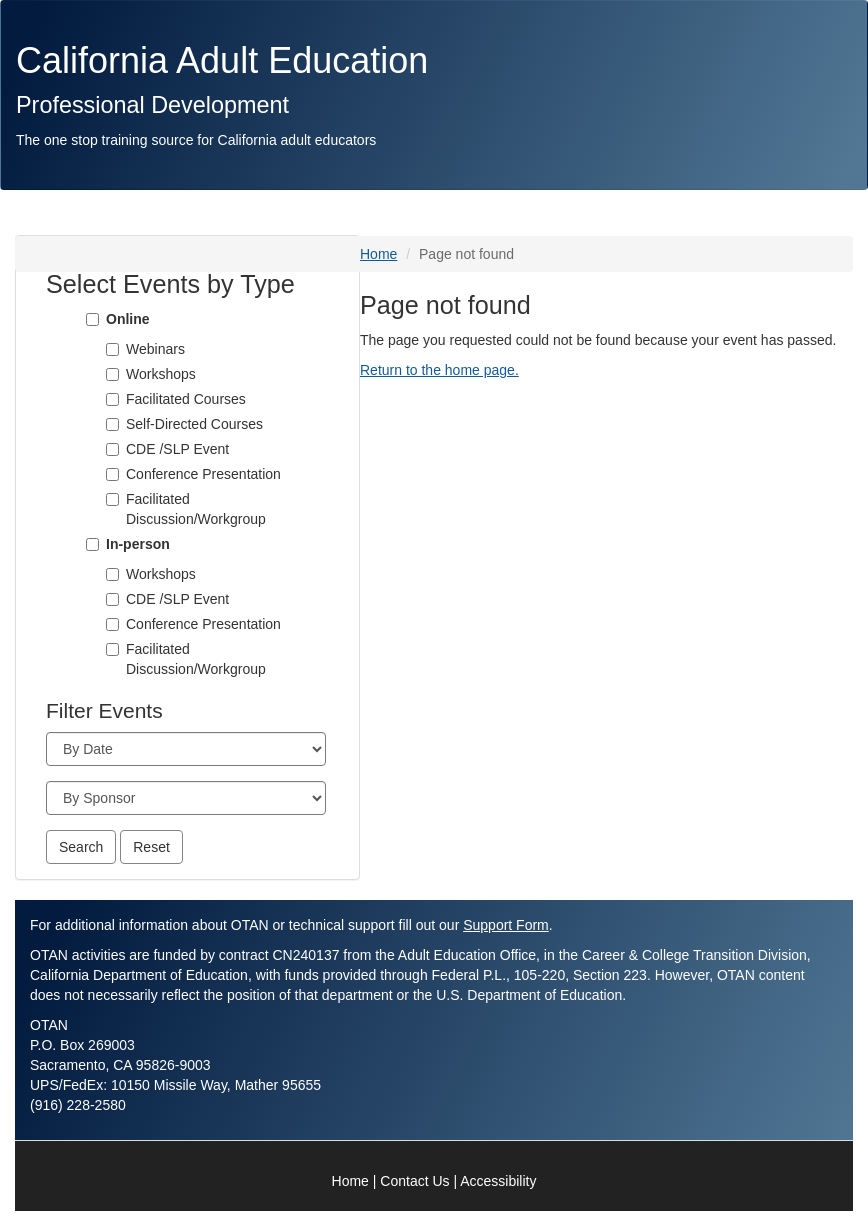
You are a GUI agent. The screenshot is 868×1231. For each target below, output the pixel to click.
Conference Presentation (203, 474)
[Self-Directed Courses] (112, 424)
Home (378, 254)
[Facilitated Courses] (112, 399)
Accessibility (498, 1181)
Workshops (161, 574)
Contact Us (414, 1181)
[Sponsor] (186, 798)
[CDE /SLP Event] (112, 449)
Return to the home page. (439, 370)
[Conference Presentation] (112, 474)
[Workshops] (112, 574)
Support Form (506, 925)
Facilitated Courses (186, 399)
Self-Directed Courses (194, 424)
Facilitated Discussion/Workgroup (196, 509)
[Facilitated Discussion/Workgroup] (112, 499)
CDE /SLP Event (177, 449)
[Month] (186, 749)
